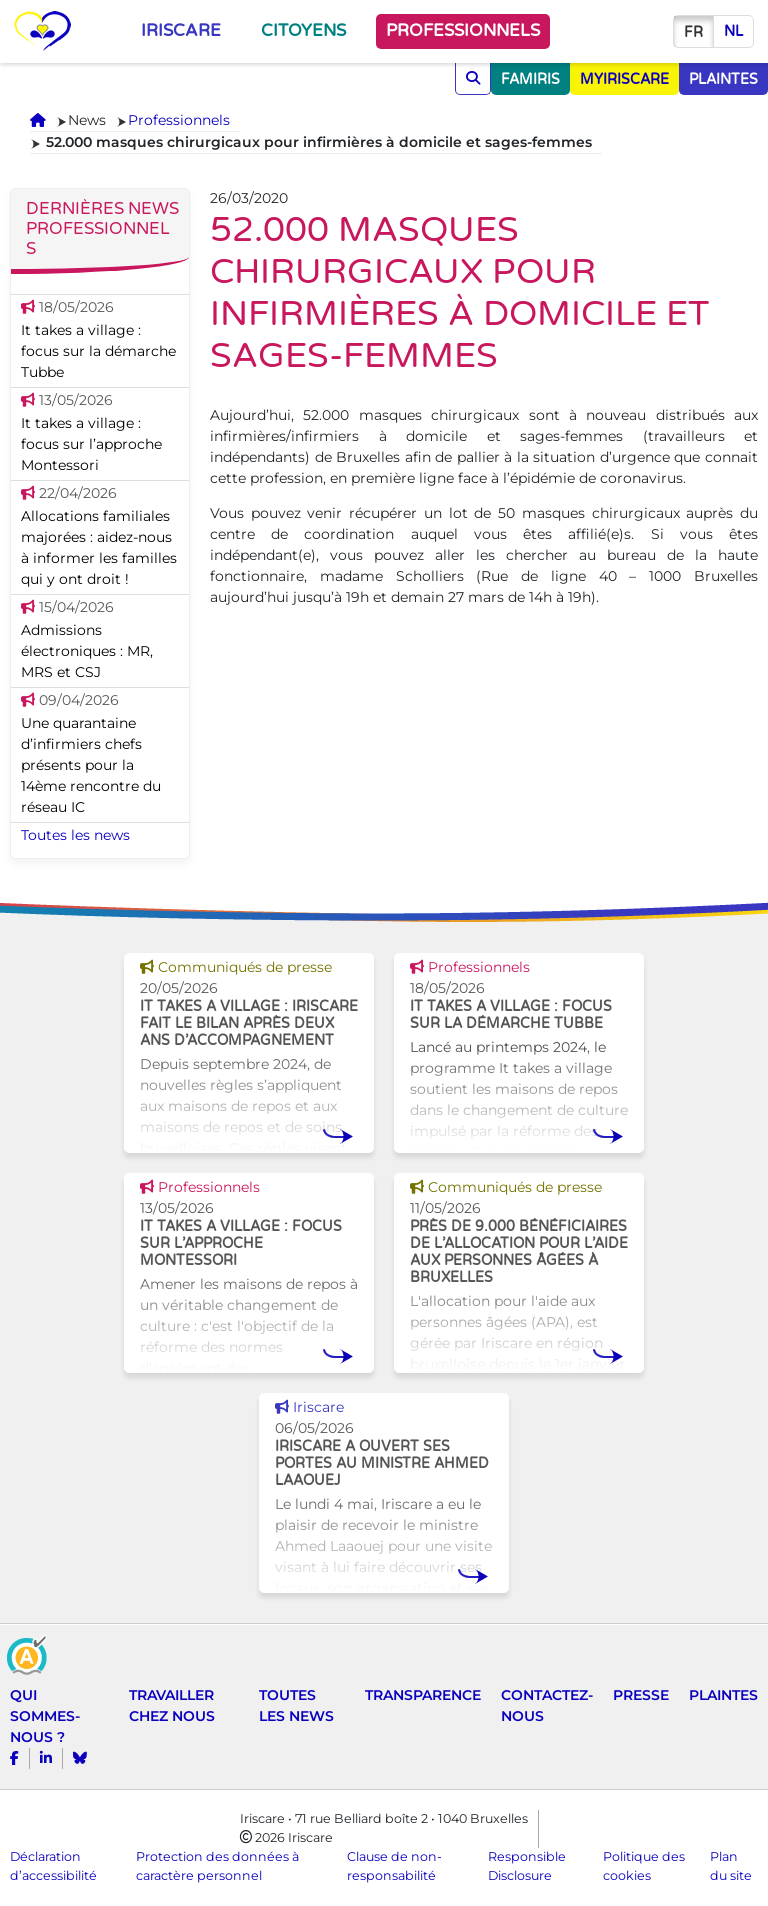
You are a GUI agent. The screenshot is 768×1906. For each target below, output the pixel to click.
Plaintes (723, 1695)
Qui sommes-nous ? (45, 1716)
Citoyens (303, 31)
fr (693, 32)
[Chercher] (473, 78)
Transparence (423, 1695)
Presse (641, 1695)
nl (733, 31)
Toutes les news (75, 835)
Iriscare (181, 31)
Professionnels (463, 31)
